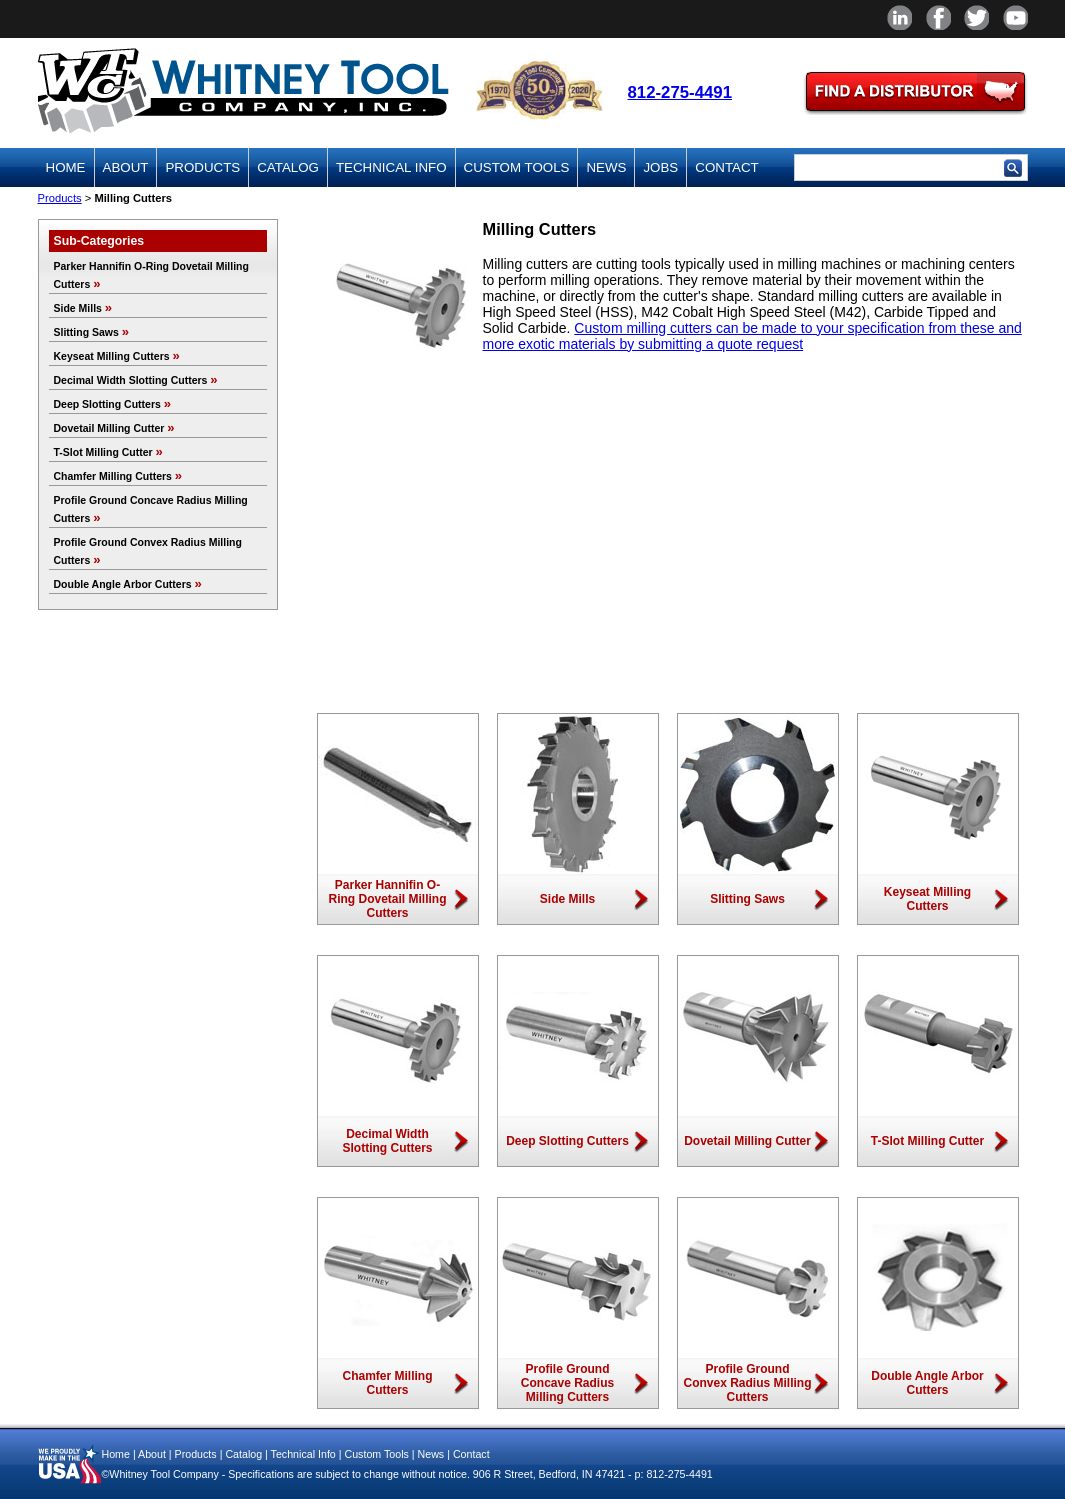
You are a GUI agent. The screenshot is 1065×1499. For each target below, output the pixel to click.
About (126, 167)
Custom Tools (517, 167)
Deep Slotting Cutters (113, 404)
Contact (726, 167)
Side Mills (83, 308)
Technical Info (391, 167)
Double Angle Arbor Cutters (128, 584)
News (606, 167)
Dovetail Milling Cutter (114, 428)
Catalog (288, 167)
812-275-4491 (680, 92)
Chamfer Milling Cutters (118, 476)
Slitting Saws (92, 332)
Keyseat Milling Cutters (117, 356)
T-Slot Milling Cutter (108, 452)
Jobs (660, 167)
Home (66, 167)
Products (202, 167)
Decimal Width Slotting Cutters (136, 380)
